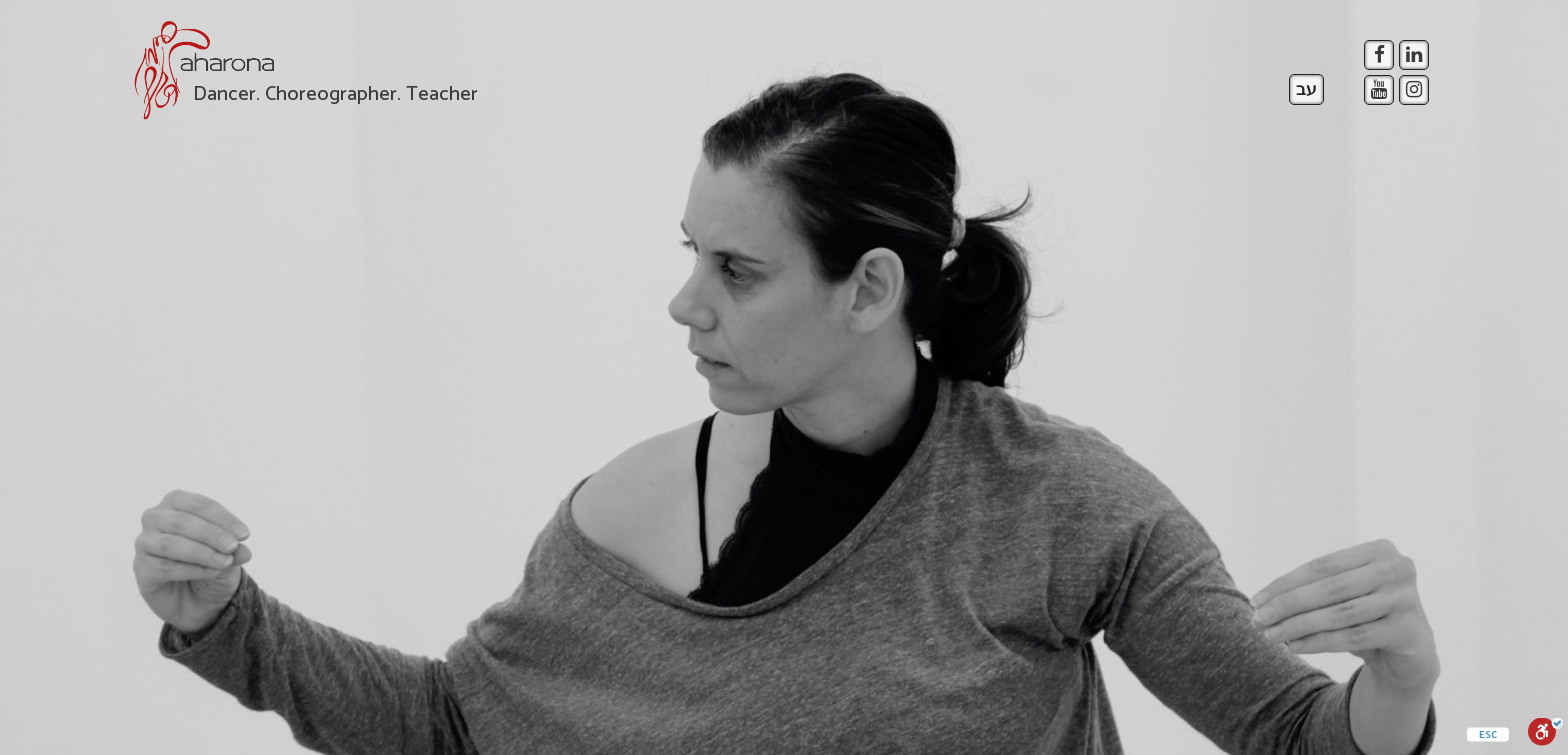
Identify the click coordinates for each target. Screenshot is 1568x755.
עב (1306, 90)
